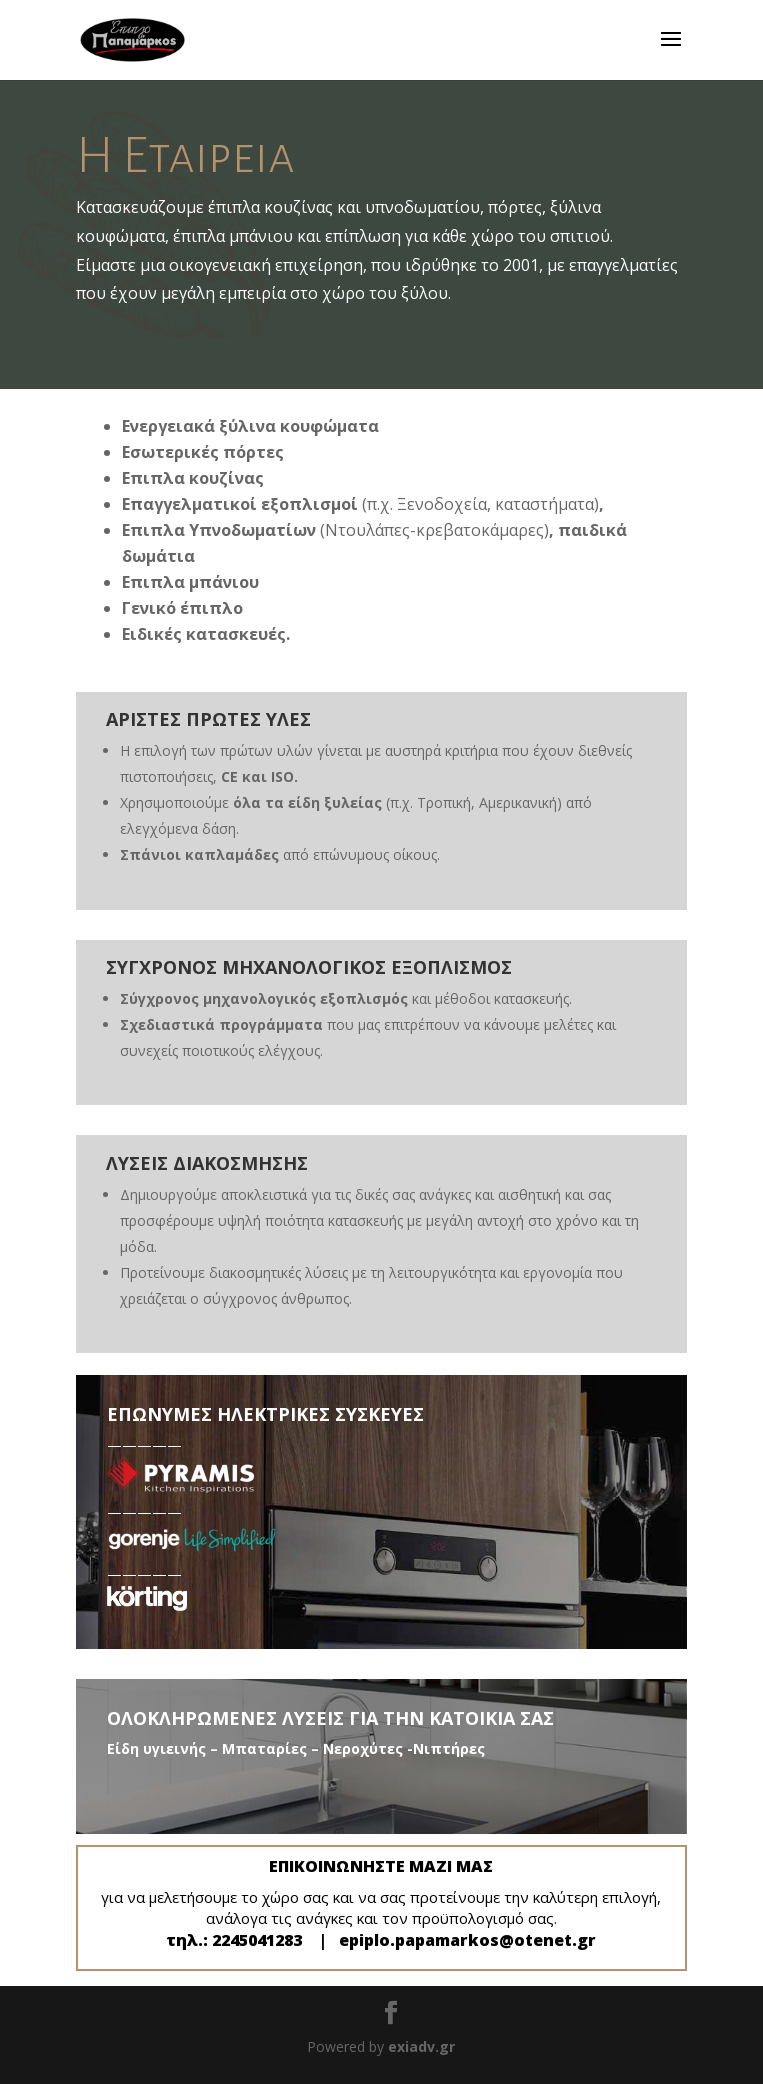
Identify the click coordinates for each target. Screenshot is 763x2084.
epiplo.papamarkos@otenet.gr (467, 1940)
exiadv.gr (421, 2046)
